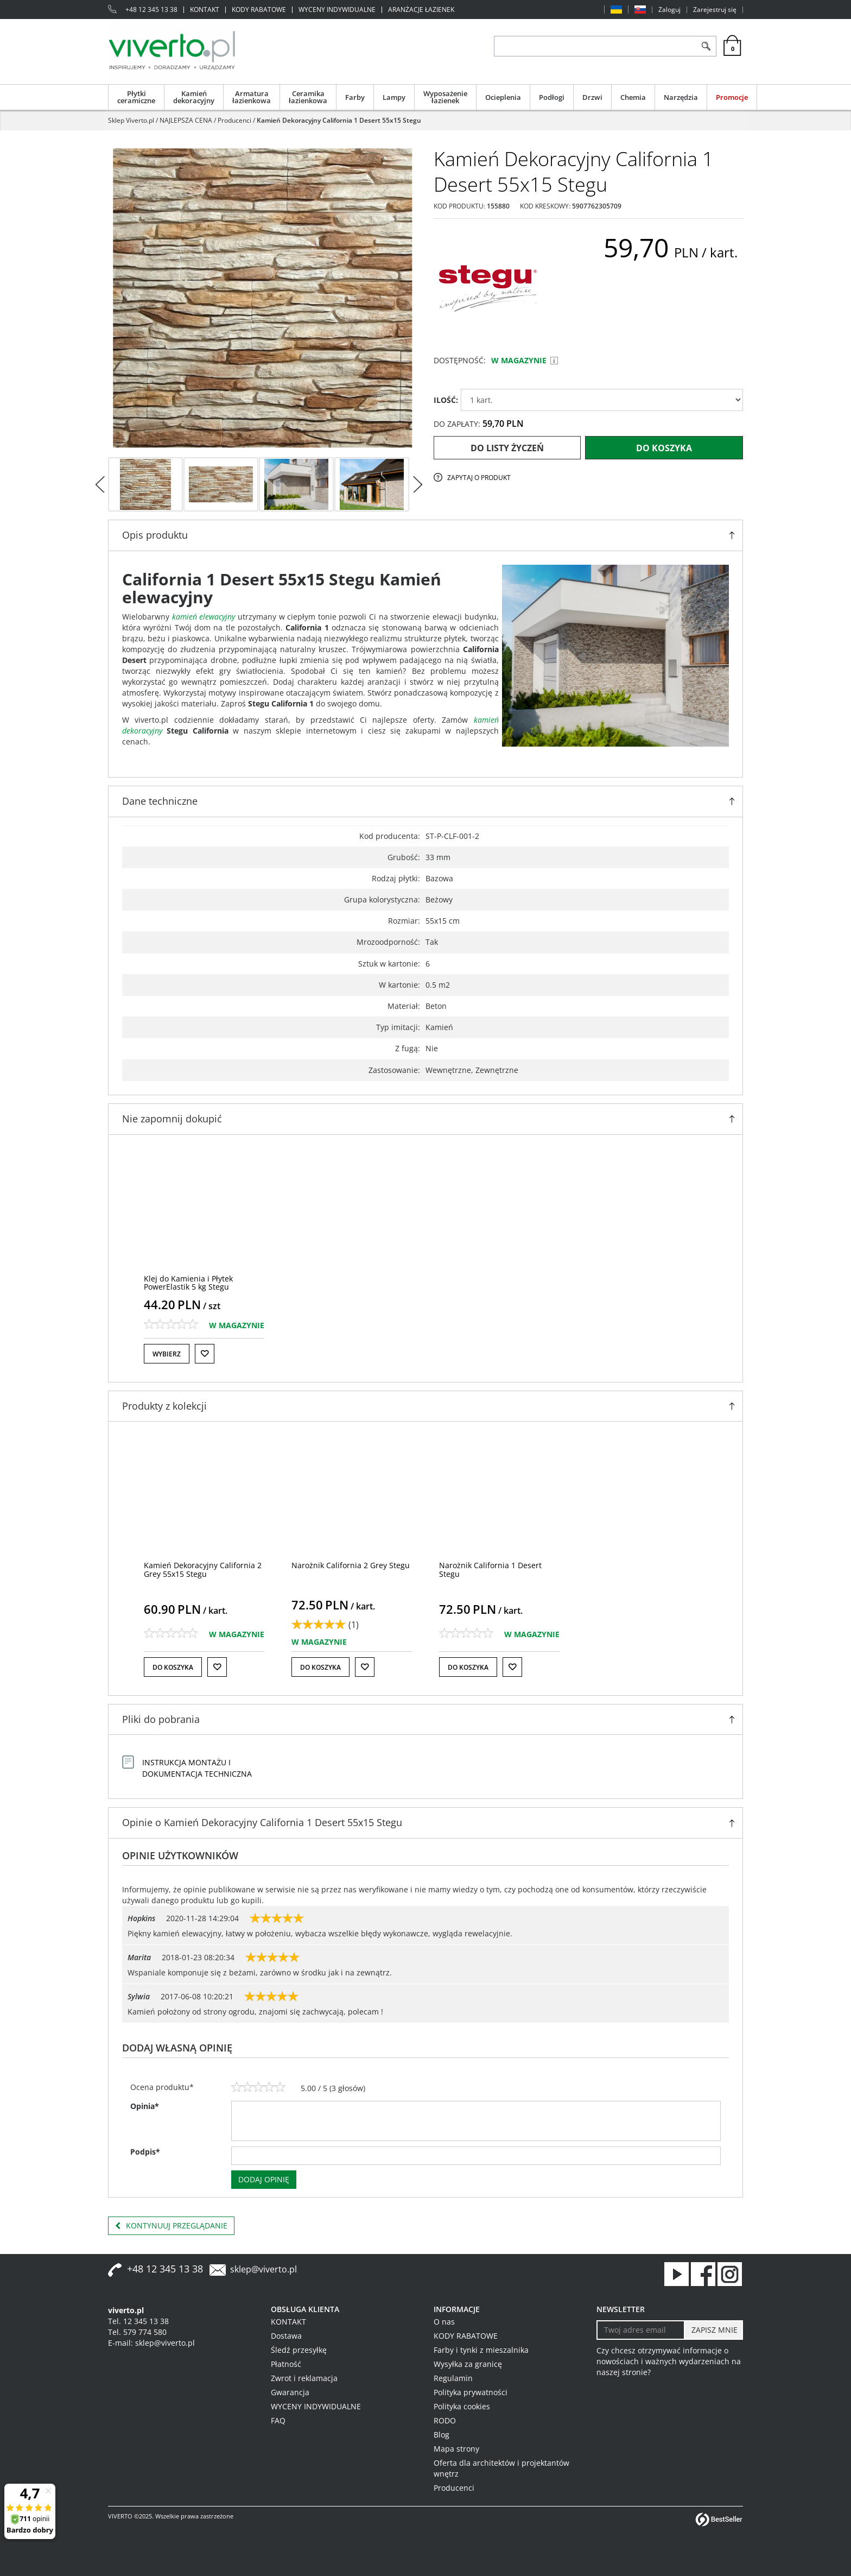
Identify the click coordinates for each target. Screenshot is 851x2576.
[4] (269, 2087)
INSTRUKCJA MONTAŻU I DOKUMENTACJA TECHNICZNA (197, 1768)
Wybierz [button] (167, 1354)
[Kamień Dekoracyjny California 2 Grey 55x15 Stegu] (203, 1569)
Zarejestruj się (714, 10)
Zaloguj (669, 10)
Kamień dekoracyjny (193, 97)
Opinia (144, 2106)
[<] (100, 484)
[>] (417, 484)
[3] (258, 2087)
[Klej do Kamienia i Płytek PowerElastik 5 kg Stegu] (188, 1282)
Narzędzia (681, 97)
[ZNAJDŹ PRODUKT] (595, 46)
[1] (236, 2087)
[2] (247, 2087)
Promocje (732, 97)
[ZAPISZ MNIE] (713, 2330)
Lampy (394, 97)
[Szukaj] (706, 46)
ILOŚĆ (446, 400)
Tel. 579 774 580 (137, 2332)
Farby (355, 97)
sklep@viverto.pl (263, 2269)
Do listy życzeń (507, 448)
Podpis (145, 2151)
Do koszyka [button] (173, 1667)
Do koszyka (664, 448)
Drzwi (592, 97)
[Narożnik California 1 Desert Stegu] (490, 1569)
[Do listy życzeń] (204, 1353)
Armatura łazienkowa (251, 97)
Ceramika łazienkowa (308, 97)
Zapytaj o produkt (479, 477)
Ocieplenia (503, 97)
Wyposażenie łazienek (445, 97)
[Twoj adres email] (640, 2330)
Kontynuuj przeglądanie (171, 2225)
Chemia (633, 97)
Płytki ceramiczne (136, 97)
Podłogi (551, 97)
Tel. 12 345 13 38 (138, 2321)
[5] (280, 2087)
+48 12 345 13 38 (151, 10)
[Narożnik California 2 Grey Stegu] (350, 1565)
